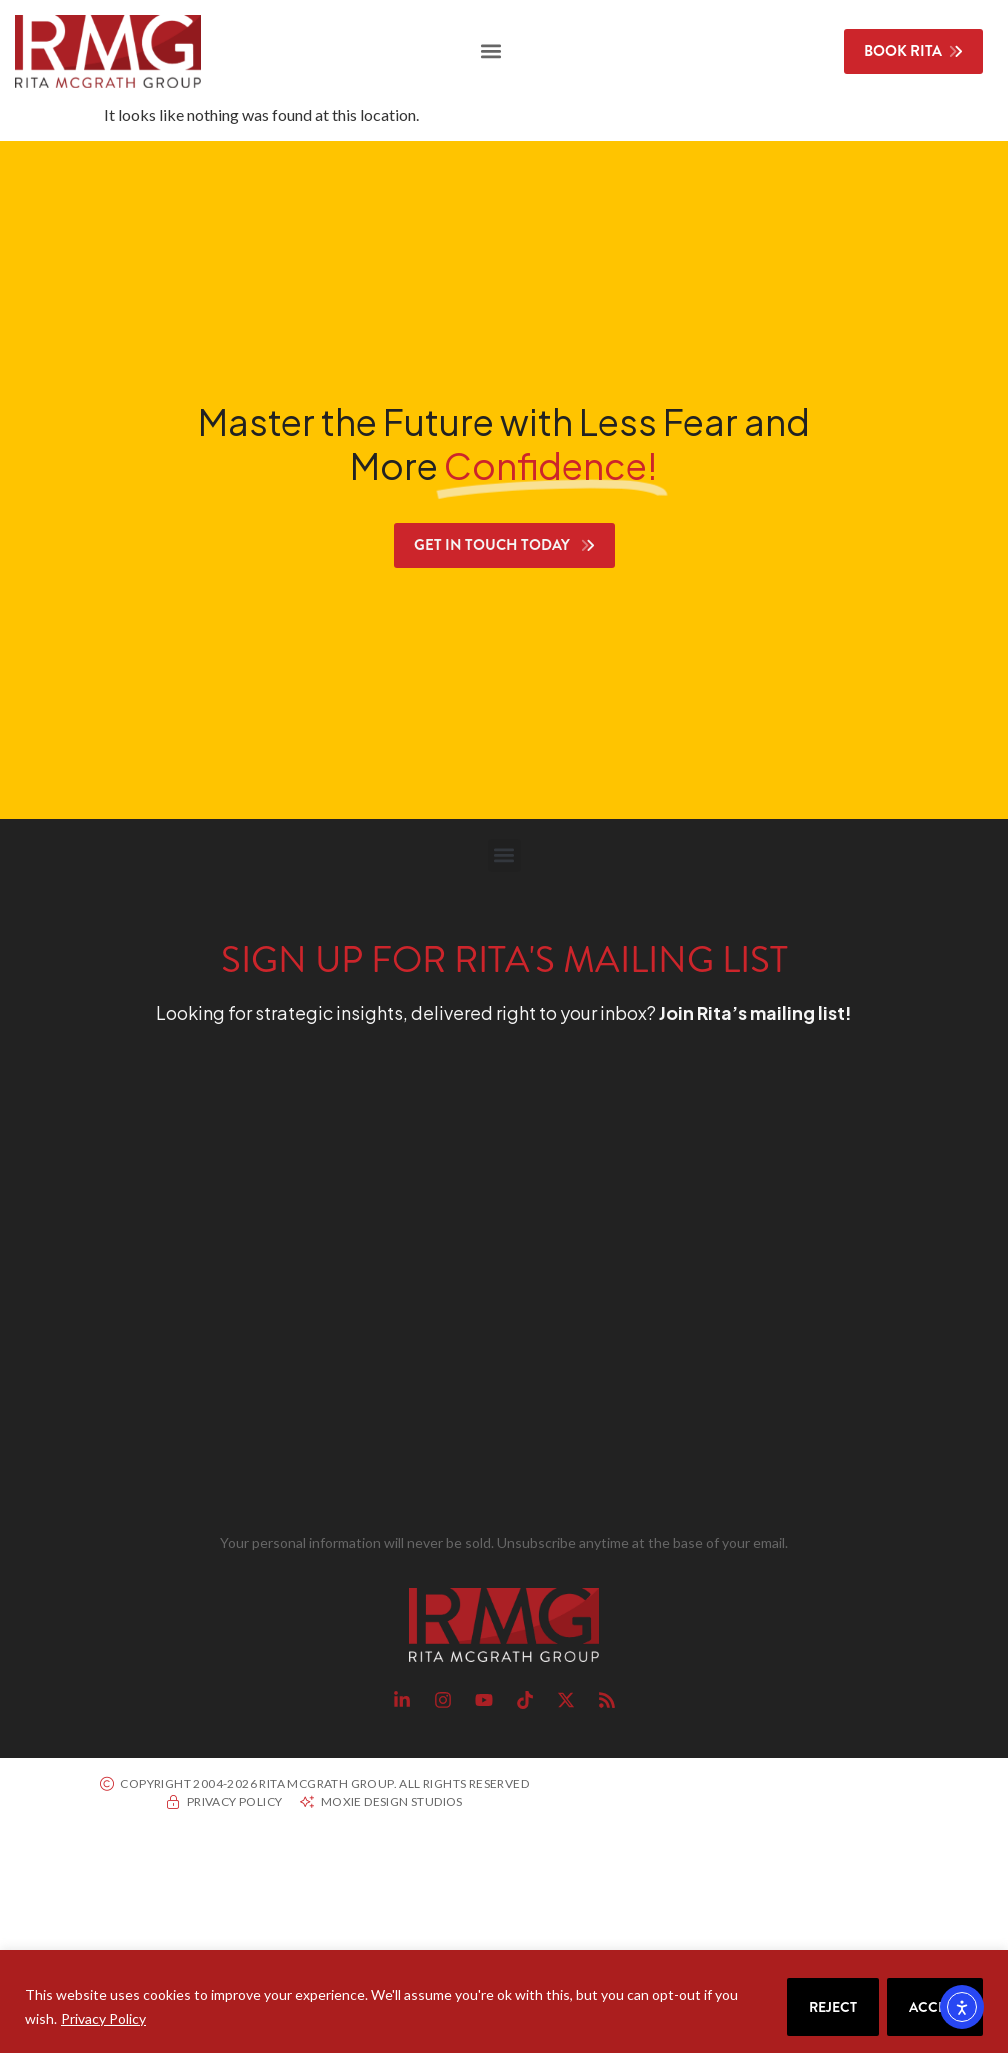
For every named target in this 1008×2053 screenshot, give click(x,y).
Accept (935, 2007)
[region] (504, 2001)
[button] (490, 51)
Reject (833, 2007)
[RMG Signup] (467, 1283)
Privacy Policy (103, 2018)
